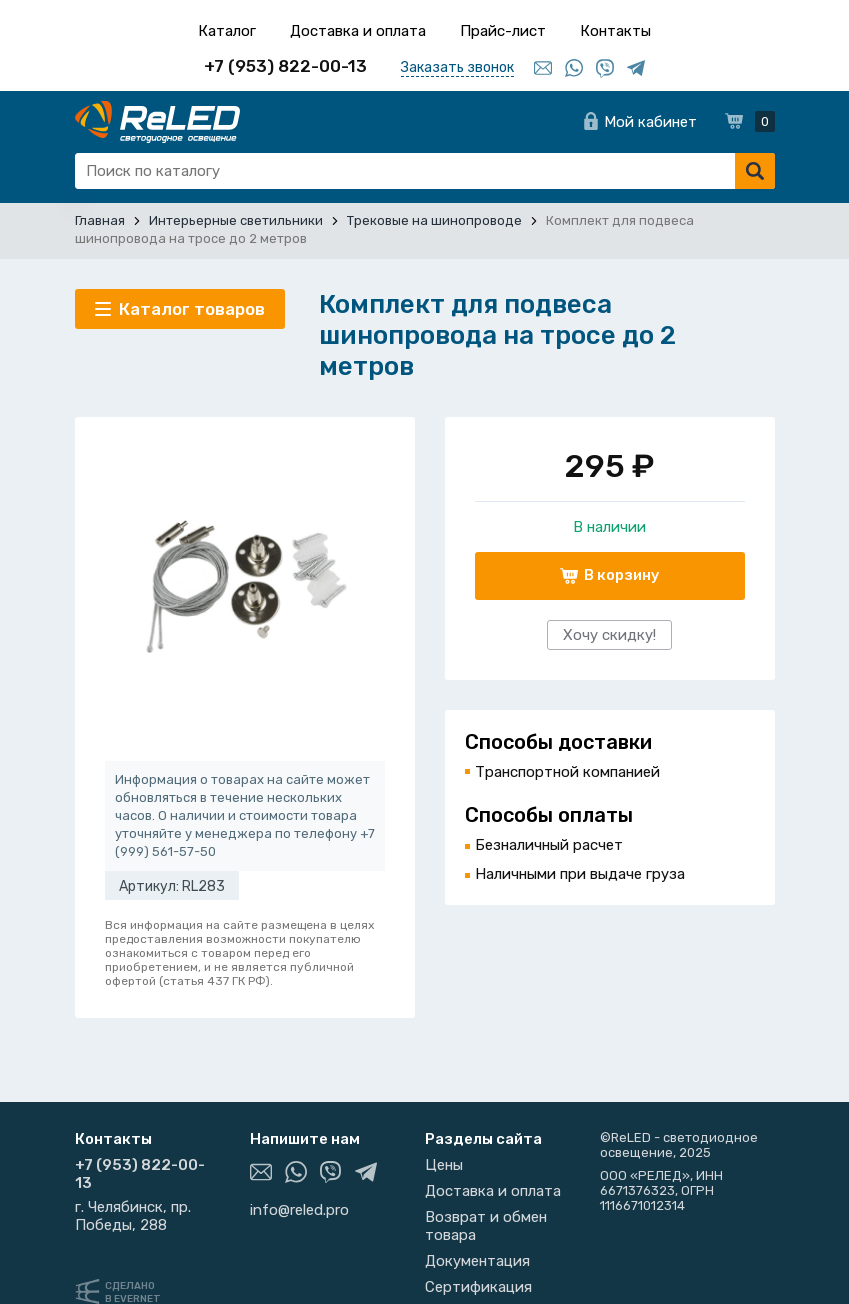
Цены (444, 1165)
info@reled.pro (299, 1210)
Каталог (227, 31)
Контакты (615, 31)
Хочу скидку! (609, 635)
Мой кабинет (650, 122)
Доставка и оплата (358, 31)
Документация (477, 1261)
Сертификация (478, 1287)
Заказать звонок (457, 67)
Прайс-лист (503, 31)
